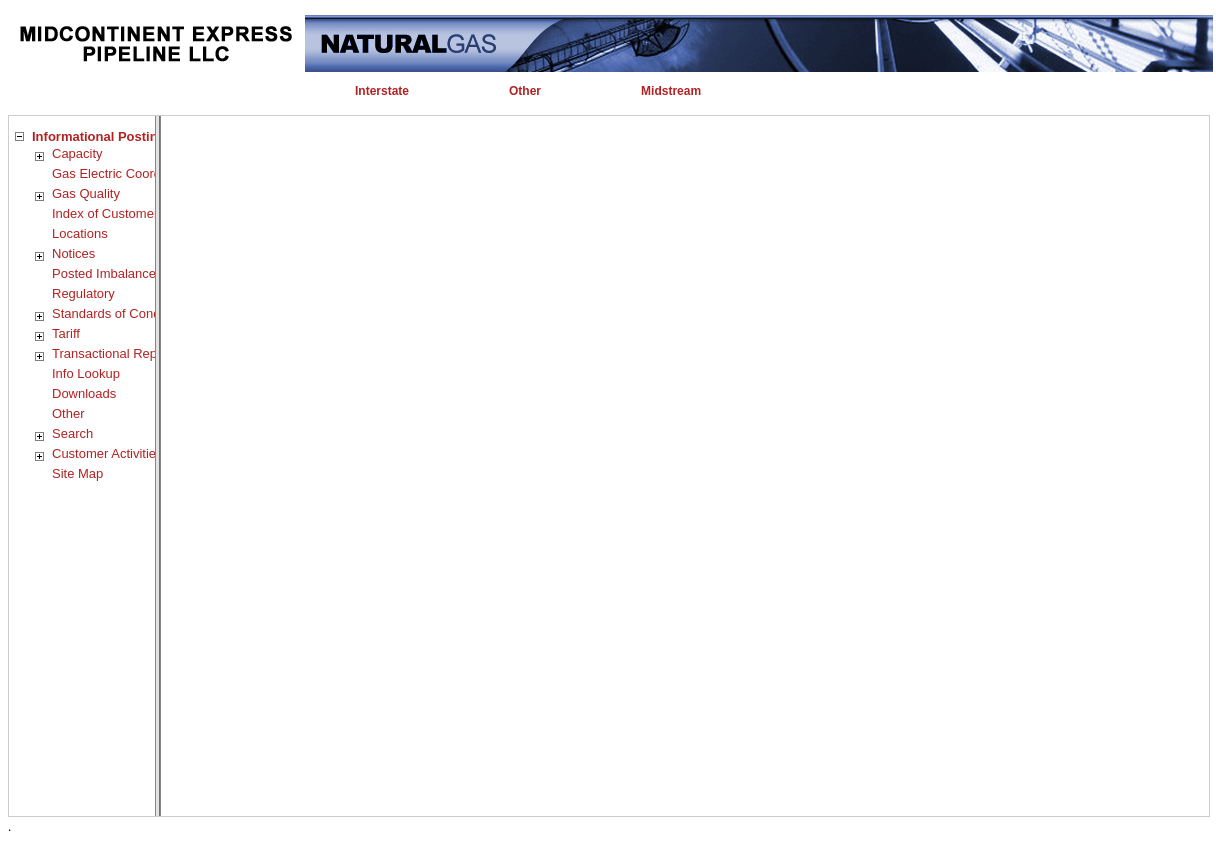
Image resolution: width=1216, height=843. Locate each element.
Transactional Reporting (121, 353)
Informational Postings (102, 136)
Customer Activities (107, 453)
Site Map (77, 473)
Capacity (77, 153)
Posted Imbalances (107, 273)
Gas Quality (86, 193)
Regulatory (83, 293)
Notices (73, 253)
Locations (80, 233)
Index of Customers (108, 213)
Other (68, 413)
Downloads (84, 393)
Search (72, 433)
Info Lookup (86, 373)
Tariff (66, 333)
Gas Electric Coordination (125, 173)
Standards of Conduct (115, 313)
